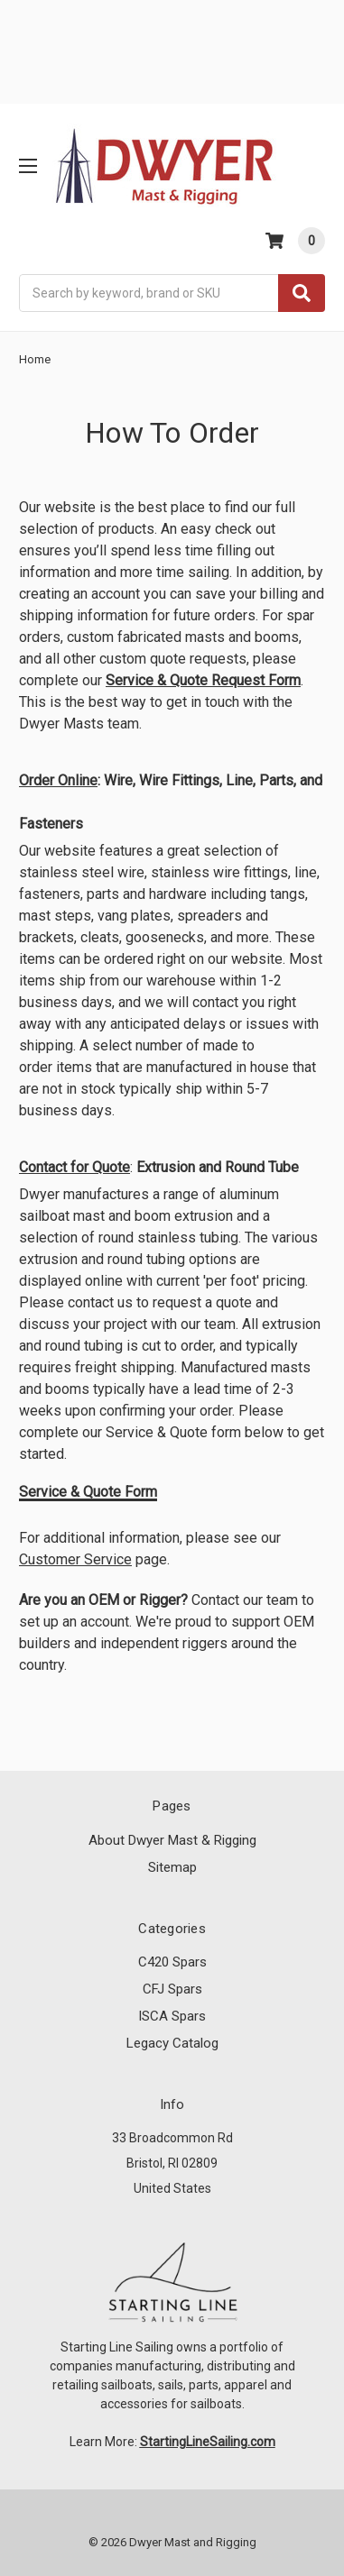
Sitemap (172, 1867)
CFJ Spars (172, 1989)
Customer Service (75, 1559)
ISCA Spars (172, 2016)
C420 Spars (172, 1962)
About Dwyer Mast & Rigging (172, 1840)
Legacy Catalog (172, 2043)
